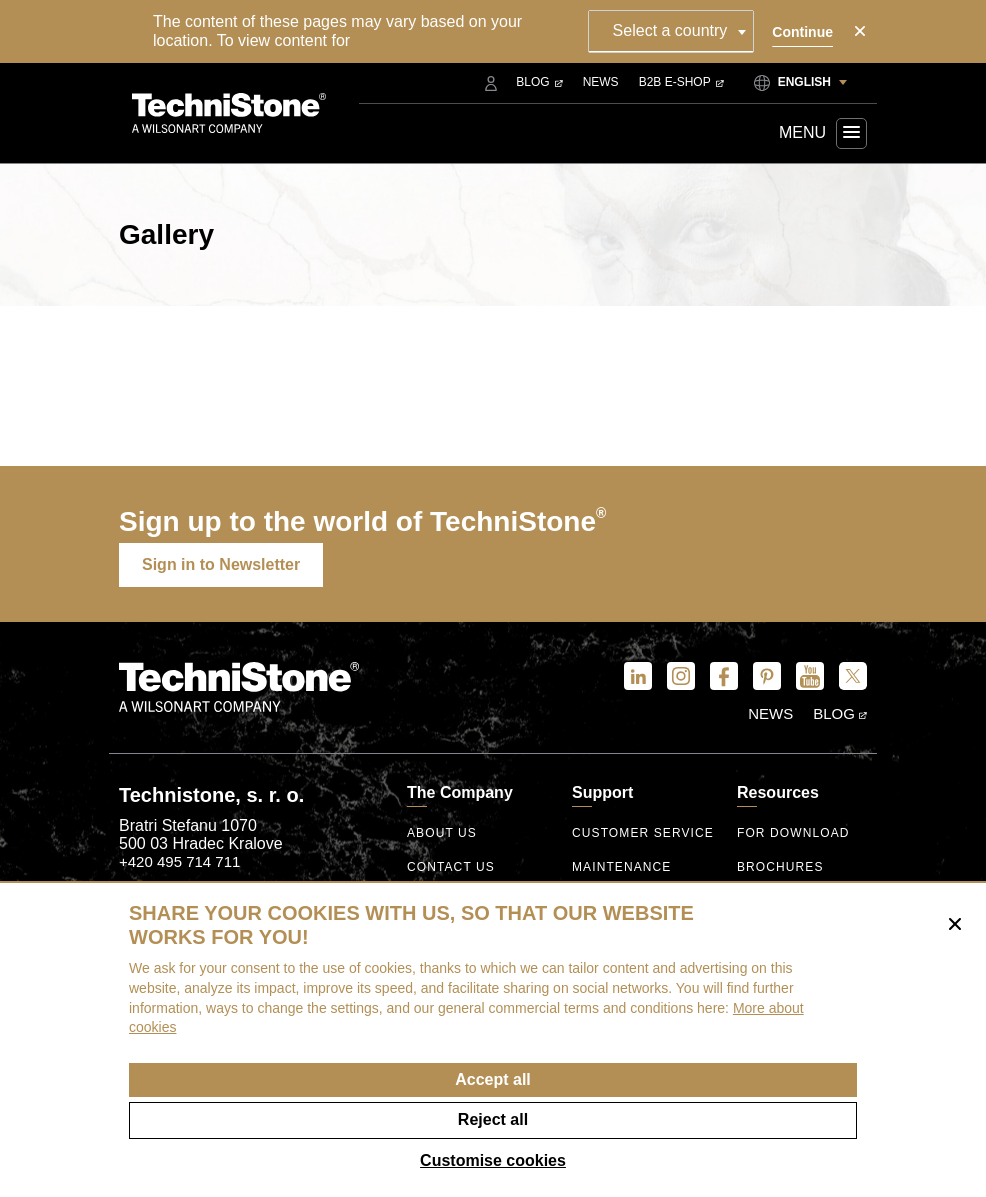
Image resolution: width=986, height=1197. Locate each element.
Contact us (451, 867)
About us (442, 833)
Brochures (780, 867)
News (601, 82)
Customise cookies (493, 1160)
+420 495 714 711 (179, 861)
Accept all (493, 1079)
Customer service (643, 833)
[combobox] (671, 31)
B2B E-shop (681, 82)
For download (793, 833)
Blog (539, 82)
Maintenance (621, 867)
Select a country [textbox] (670, 30)
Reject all (493, 1119)
